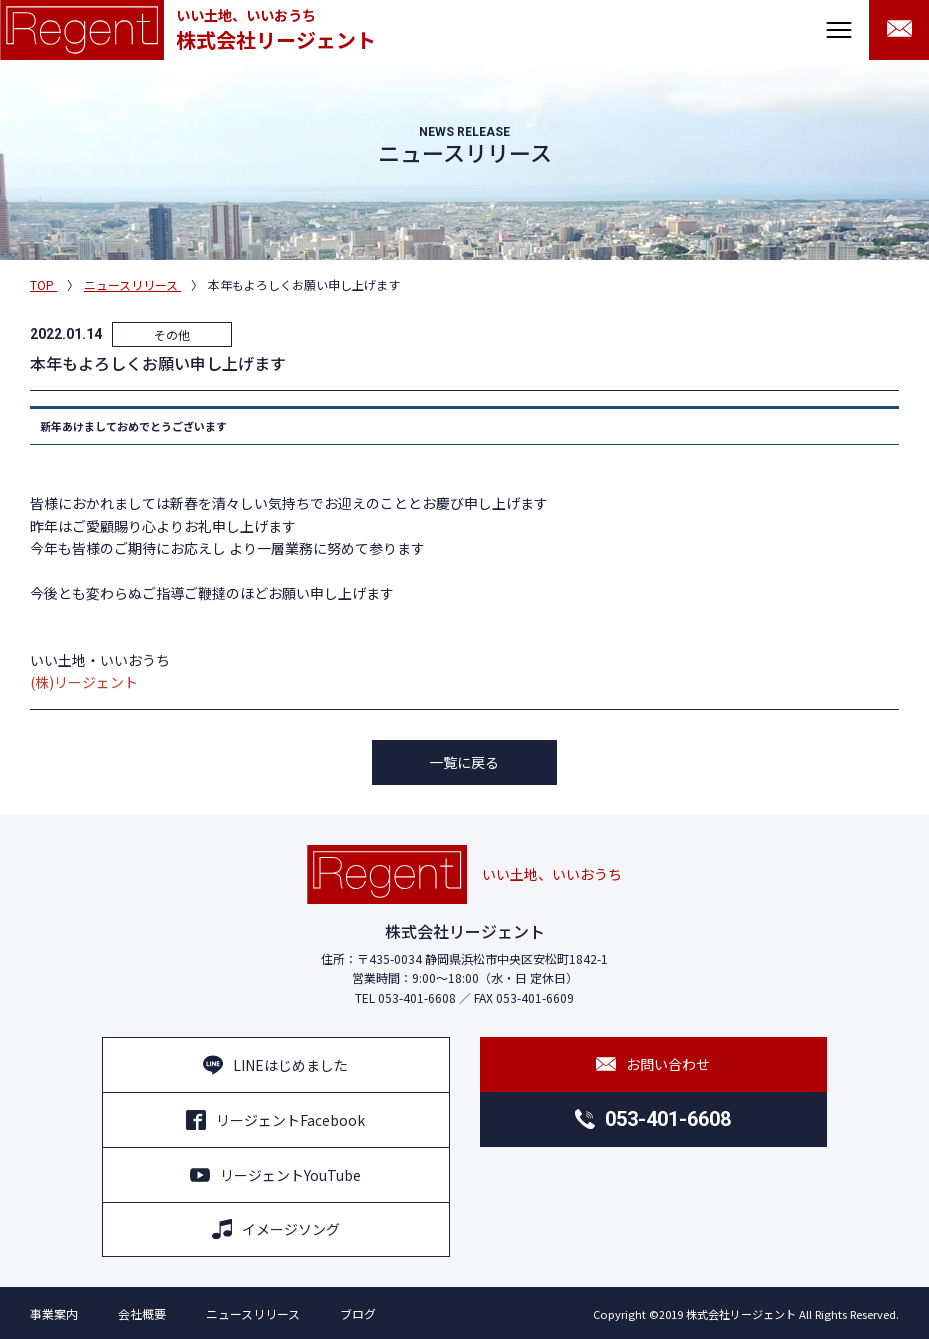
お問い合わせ (653, 1064)
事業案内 (54, 1313)
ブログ (358, 1313)
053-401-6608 (653, 1119)
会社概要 (142, 1313)
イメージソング (276, 1229)
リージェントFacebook (275, 1120)
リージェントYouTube (275, 1175)
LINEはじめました (275, 1065)
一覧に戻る (465, 762)
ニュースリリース (253, 1313)
